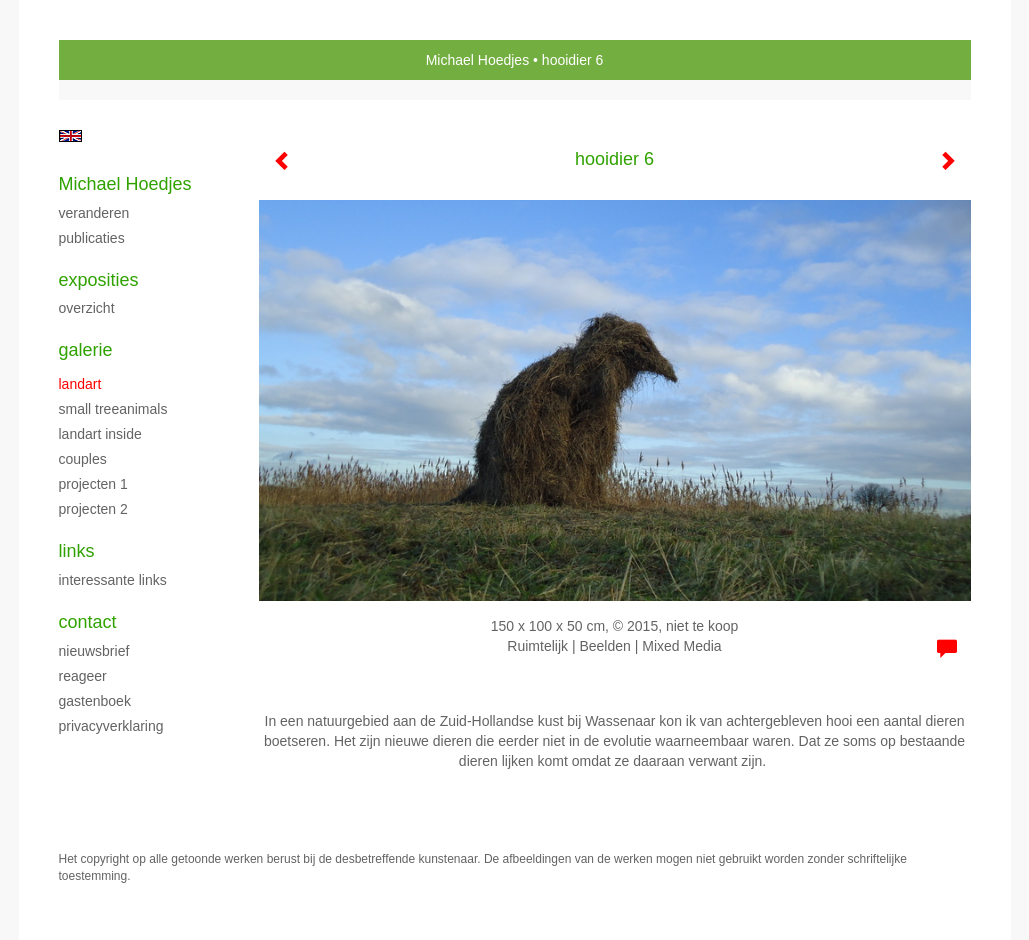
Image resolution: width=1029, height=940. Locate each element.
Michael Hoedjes (478, 60)
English (70, 136)
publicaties (92, 238)
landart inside (100, 434)
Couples (83, 459)
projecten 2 (93, 509)
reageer (83, 676)
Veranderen (94, 213)
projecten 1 (93, 484)
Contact (88, 622)
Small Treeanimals (113, 409)
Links (77, 551)
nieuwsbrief (94, 651)
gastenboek (95, 701)
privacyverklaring (111, 726)
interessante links (113, 580)
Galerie (86, 350)
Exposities (99, 280)
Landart (80, 384)
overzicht (87, 308)
